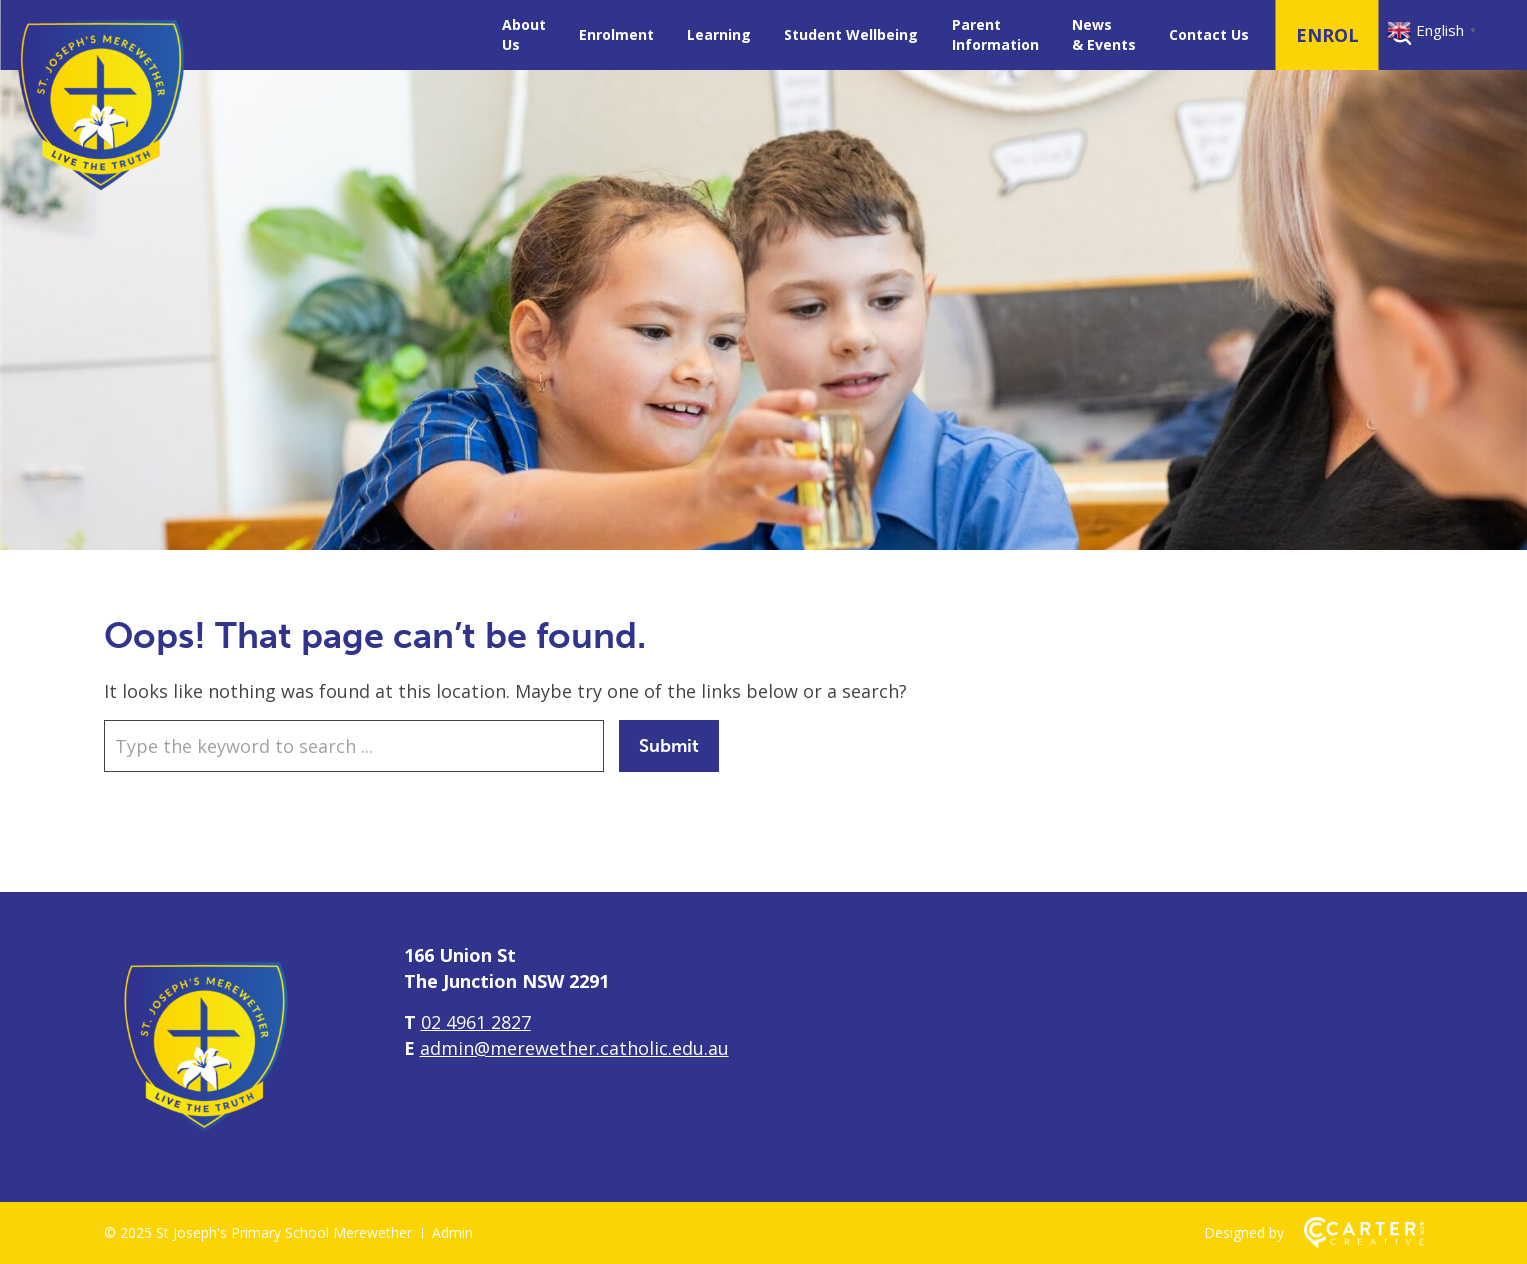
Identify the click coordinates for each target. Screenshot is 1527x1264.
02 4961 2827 (476, 1022)
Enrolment (616, 34)
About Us (524, 34)
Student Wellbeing (851, 34)
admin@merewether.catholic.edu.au (574, 1048)
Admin (452, 1232)
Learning (719, 34)
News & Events (1104, 34)
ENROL (1327, 35)
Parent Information (995, 34)
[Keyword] (354, 746)
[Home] (204, 1139)
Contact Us (1209, 34)
